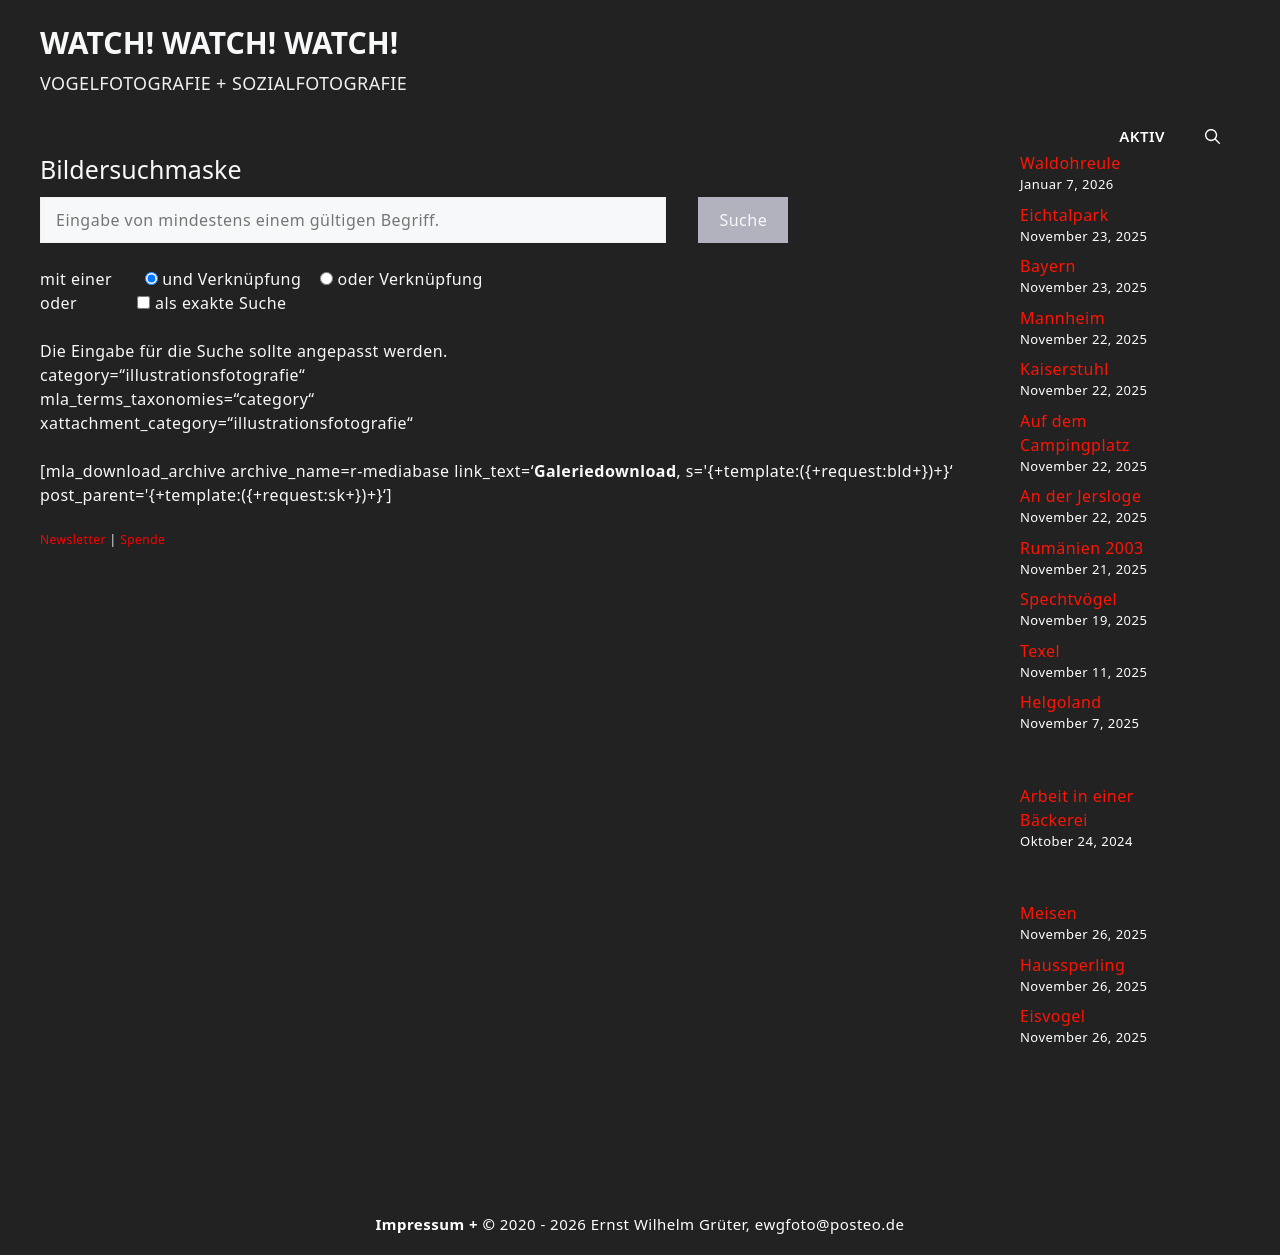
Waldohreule (1070, 163)
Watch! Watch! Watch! (219, 42)
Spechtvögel (1068, 599)
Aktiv (1142, 136)
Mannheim (1062, 318)
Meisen (1048, 913)
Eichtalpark (1064, 215)
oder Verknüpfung (410, 279)
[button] (1212, 136)
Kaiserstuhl (1064, 369)
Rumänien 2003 (1082, 548)
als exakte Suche (221, 303)
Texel (1040, 651)
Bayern (1048, 266)
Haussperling (1072, 965)
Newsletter (73, 539)
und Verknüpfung (231, 279)
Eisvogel (1052, 1016)
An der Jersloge (1080, 496)
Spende (142, 539)
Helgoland (1061, 702)
